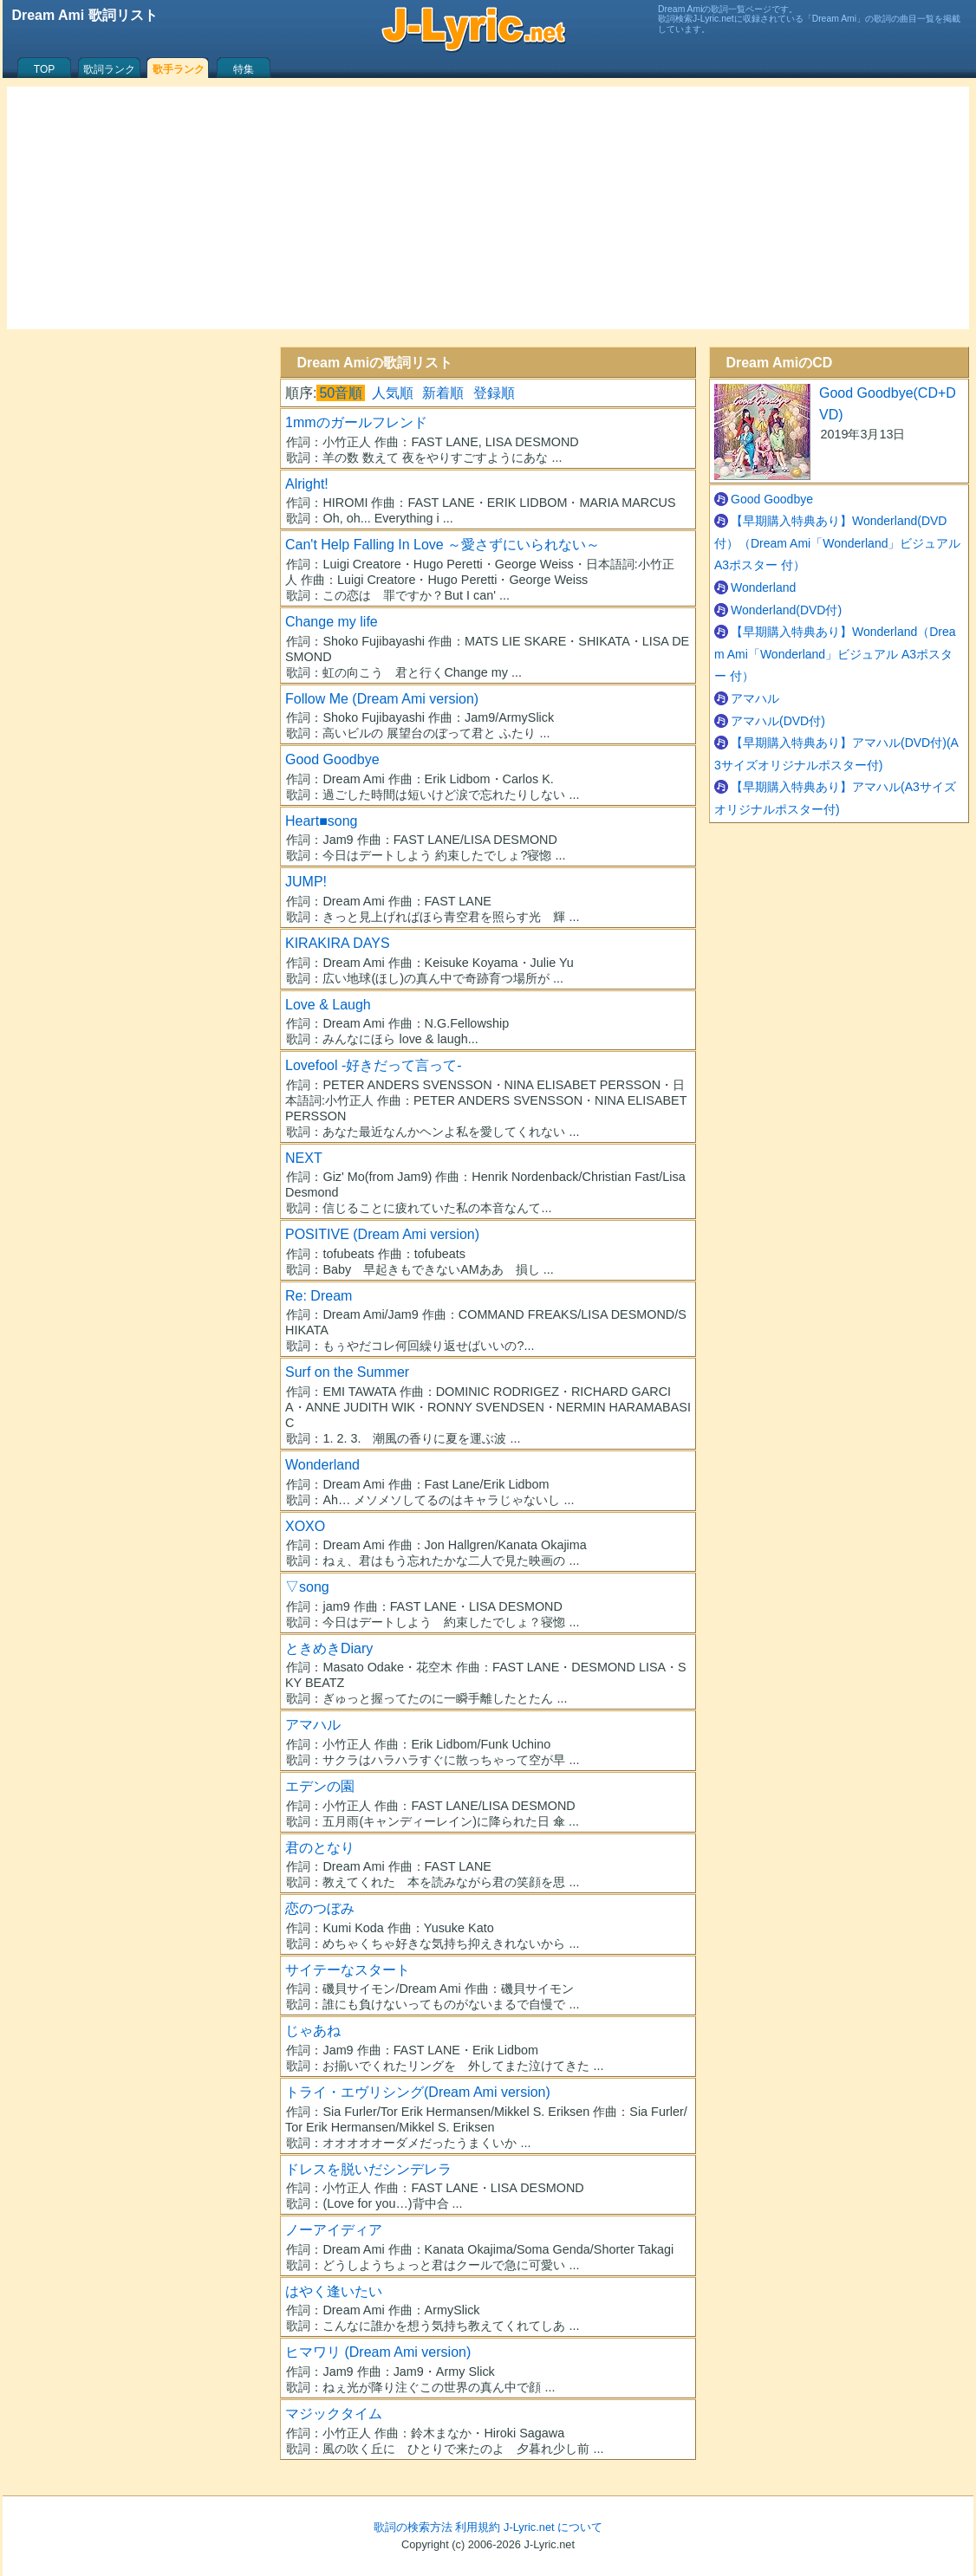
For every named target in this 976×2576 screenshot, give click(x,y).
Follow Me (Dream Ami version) (381, 698)
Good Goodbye (332, 759)
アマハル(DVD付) (778, 721)
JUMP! (306, 881)
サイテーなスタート (347, 1970)
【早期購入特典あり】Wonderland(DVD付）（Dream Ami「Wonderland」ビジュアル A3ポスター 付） (837, 543)
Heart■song (321, 821)
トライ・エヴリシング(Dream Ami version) (417, 2092)
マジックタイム (333, 2413)
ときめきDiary (329, 1648)
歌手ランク (179, 69)
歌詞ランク (109, 69)
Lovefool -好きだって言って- (373, 1065)
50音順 (340, 393)
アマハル (313, 1724)
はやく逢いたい (333, 2291)
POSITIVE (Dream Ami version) (382, 1234)
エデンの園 (320, 1786)
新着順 (443, 393)
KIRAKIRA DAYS (337, 943)
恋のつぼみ (320, 1908)
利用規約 (477, 2527)
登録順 (494, 393)
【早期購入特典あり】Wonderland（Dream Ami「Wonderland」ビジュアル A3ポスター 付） (835, 654)
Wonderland (322, 1464)
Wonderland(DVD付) (786, 610)
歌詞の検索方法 (413, 2527)
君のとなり (320, 1847)
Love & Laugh (328, 1004)
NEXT (303, 1158)
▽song (307, 1587)
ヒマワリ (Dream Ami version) (378, 2352)
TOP (44, 69)
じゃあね (313, 2030)
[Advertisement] (488, 208)
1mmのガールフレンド (356, 422)
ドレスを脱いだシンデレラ (368, 2169)
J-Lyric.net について (553, 2527)
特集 (243, 69)
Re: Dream (318, 1295)
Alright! (307, 484)
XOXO (305, 1526)
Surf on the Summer (347, 1372)
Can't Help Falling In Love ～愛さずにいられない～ (442, 544)
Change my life (331, 621)
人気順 (392, 393)
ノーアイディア (333, 2229)
